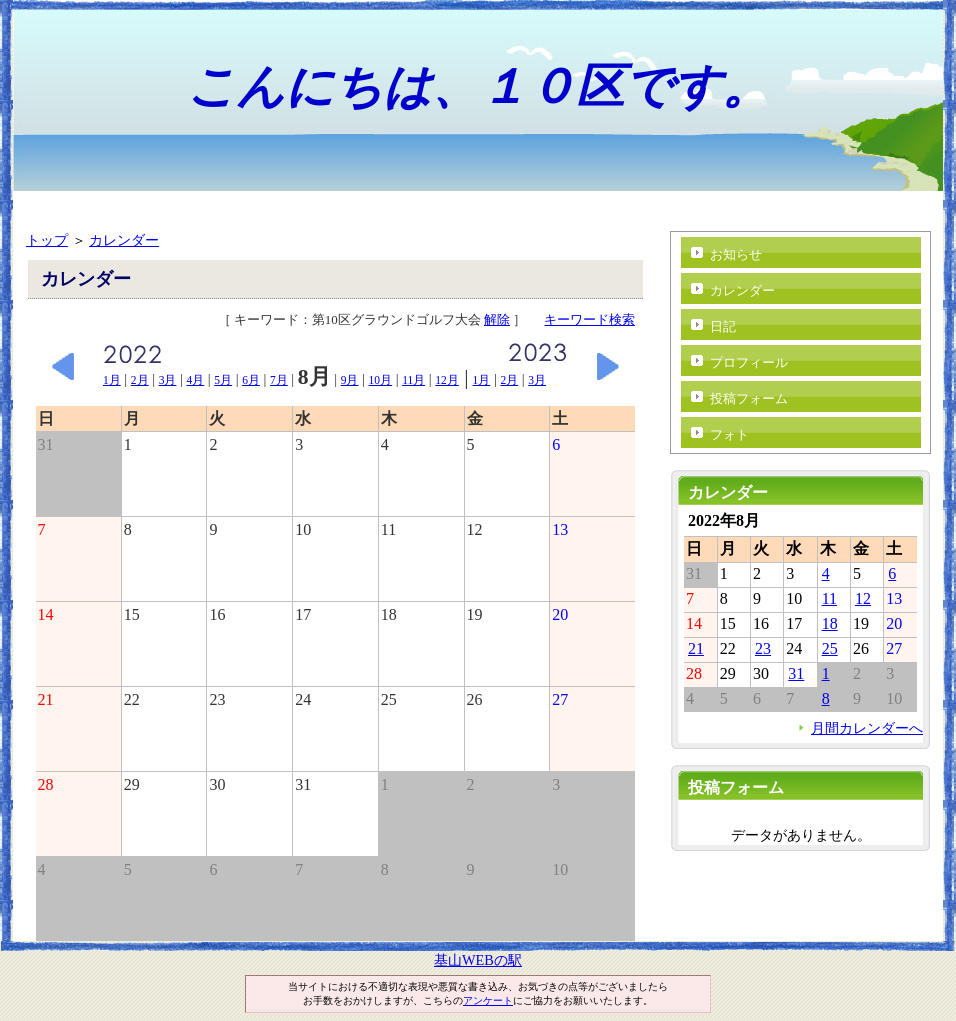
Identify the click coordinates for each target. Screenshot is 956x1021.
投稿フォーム (749, 398)
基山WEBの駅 (478, 960)
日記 (723, 326)
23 (763, 648)
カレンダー (124, 240)
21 (696, 648)
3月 (168, 380)
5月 (223, 380)
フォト (729, 434)
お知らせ (736, 254)
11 (829, 598)
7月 (279, 380)
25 (830, 648)
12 (863, 598)
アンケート (488, 1000)
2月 (140, 380)
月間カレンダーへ (867, 728)
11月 (413, 380)
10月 (381, 380)
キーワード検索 (589, 319)
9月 (350, 380)
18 (830, 623)
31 (796, 673)
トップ (47, 240)
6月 (251, 380)
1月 (112, 380)
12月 (447, 380)
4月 (195, 380)
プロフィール (749, 362)
